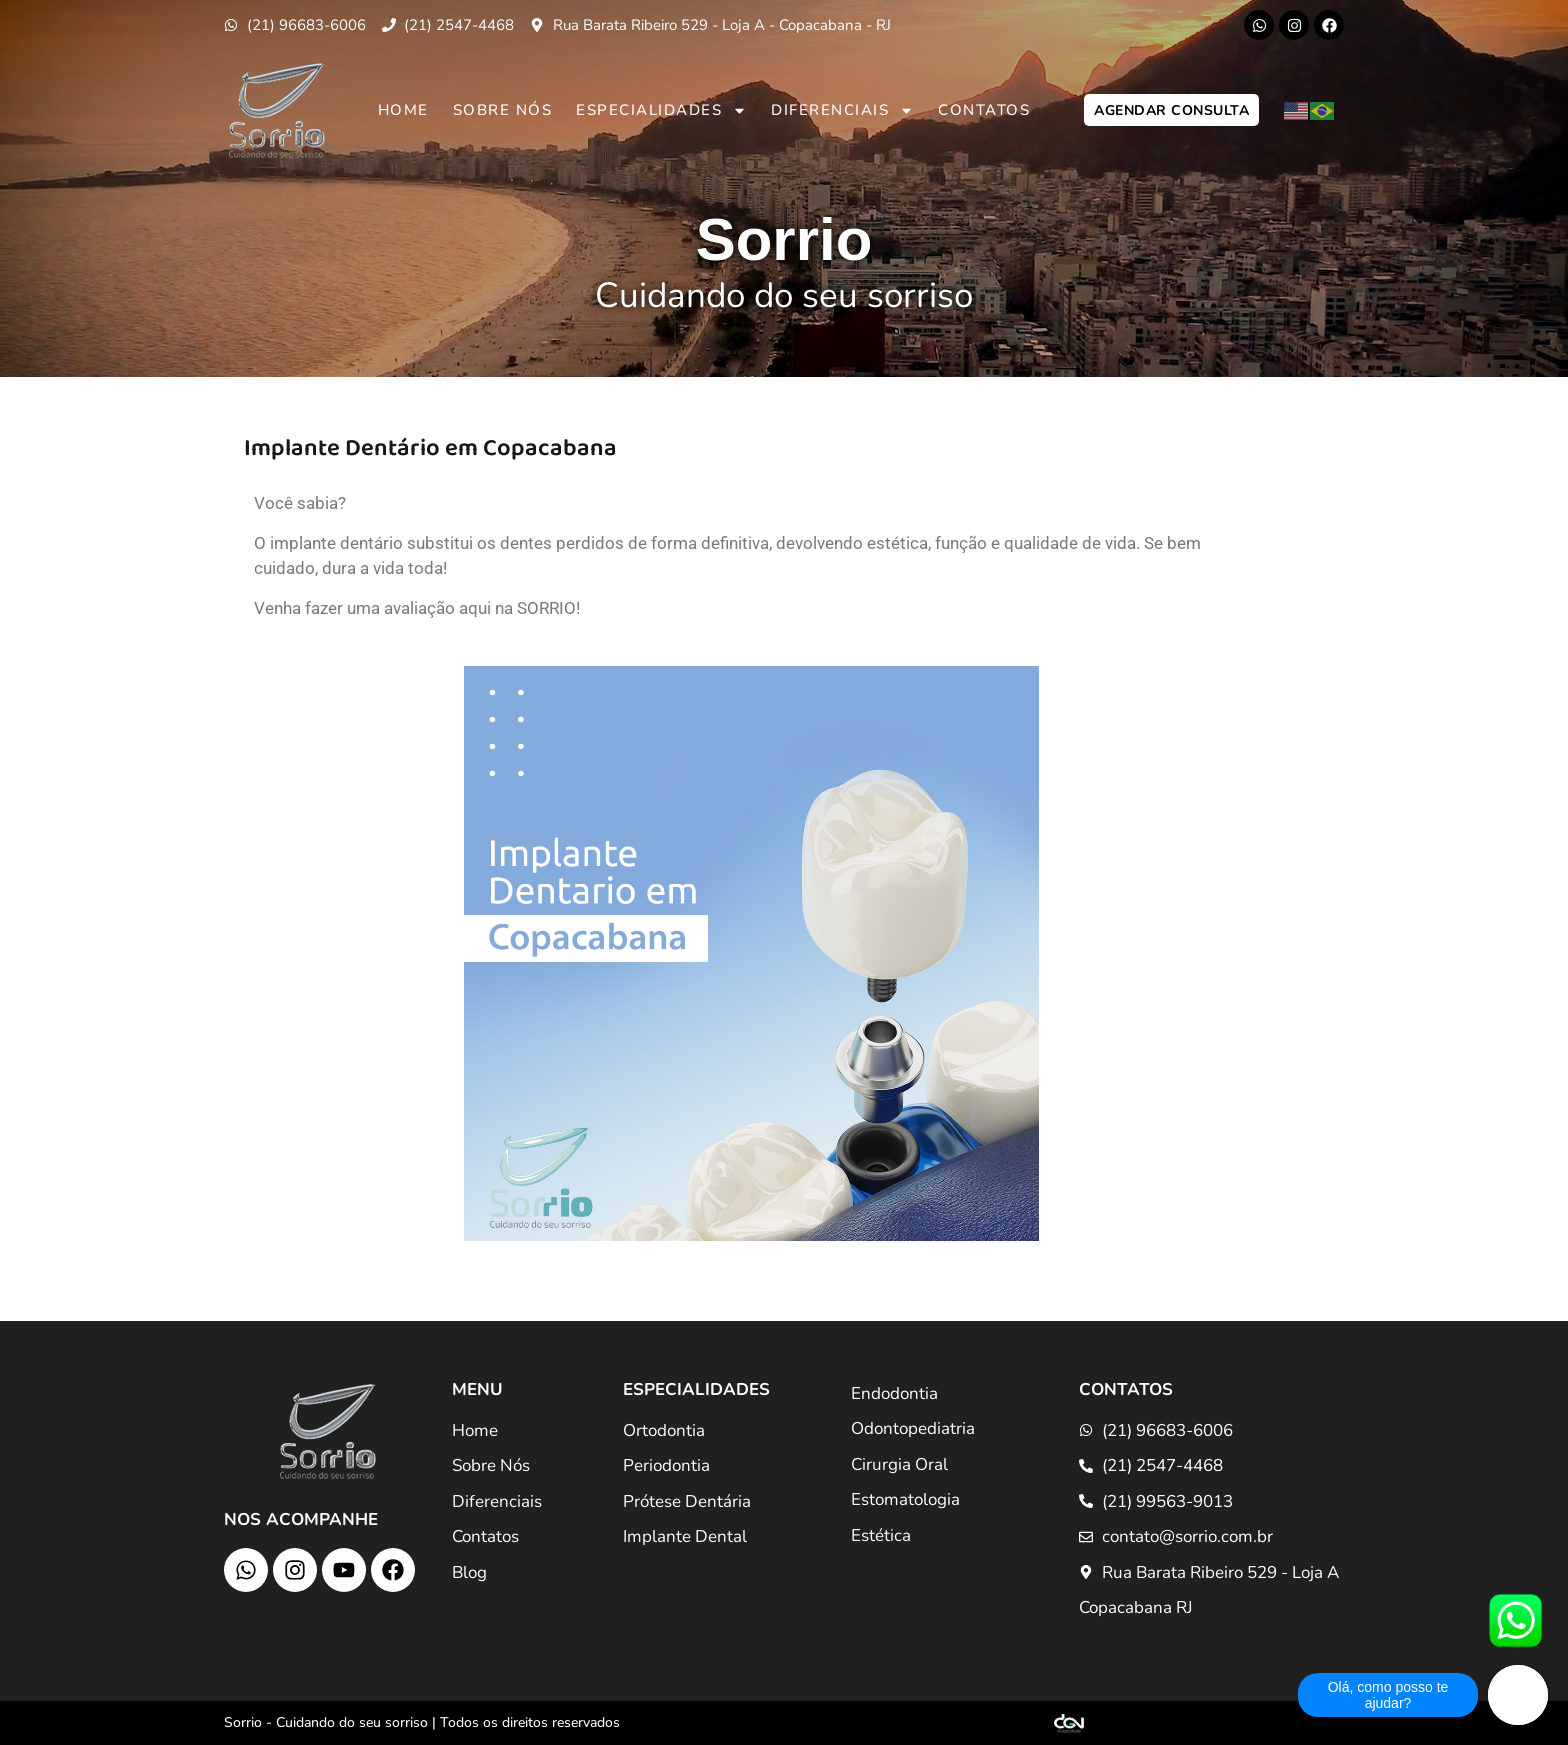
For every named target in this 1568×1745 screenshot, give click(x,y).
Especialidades (661, 110)
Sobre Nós (503, 110)
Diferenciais (842, 110)
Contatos (984, 110)
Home (403, 110)
